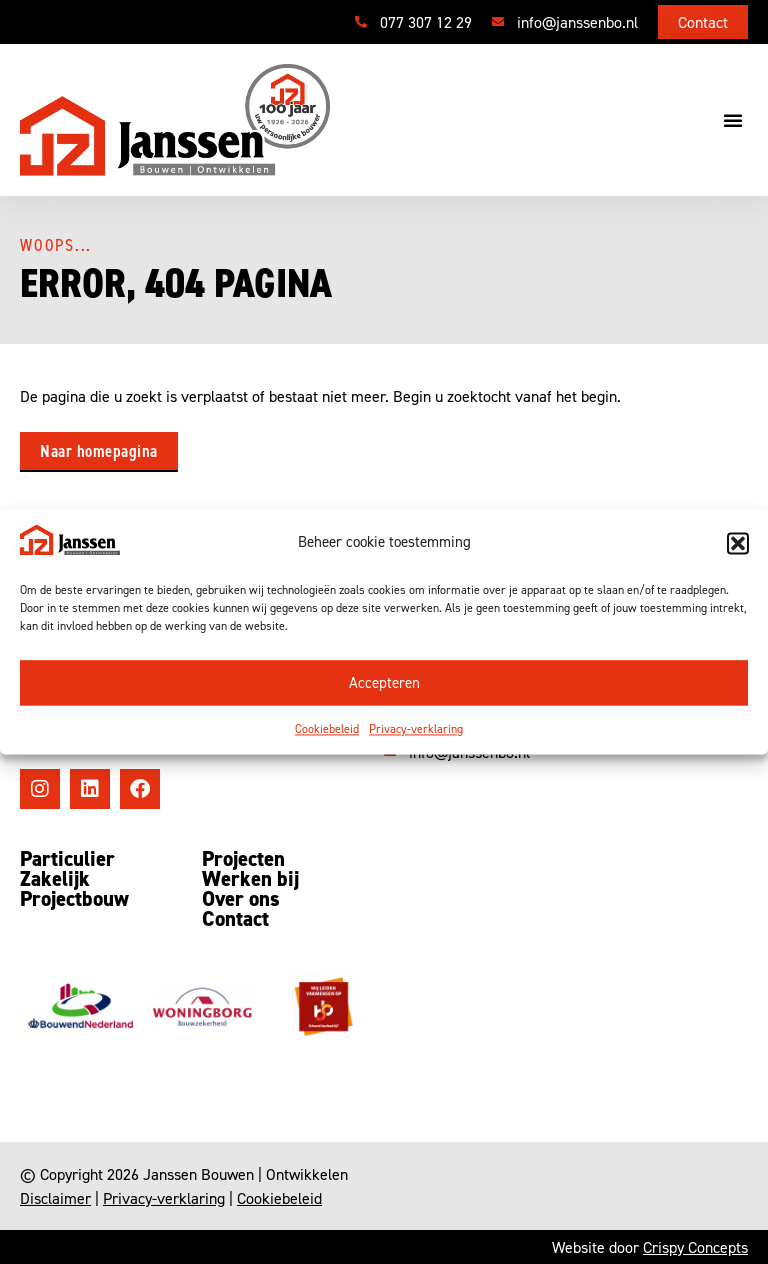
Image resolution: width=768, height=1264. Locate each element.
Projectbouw (74, 899)
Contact (235, 919)
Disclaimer (55, 1198)
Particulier (67, 859)
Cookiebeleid (327, 729)
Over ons (241, 899)
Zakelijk (55, 879)
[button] (738, 543)
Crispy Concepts (695, 1247)
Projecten (243, 859)
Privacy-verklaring (416, 729)
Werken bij (250, 879)
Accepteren (384, 682)
